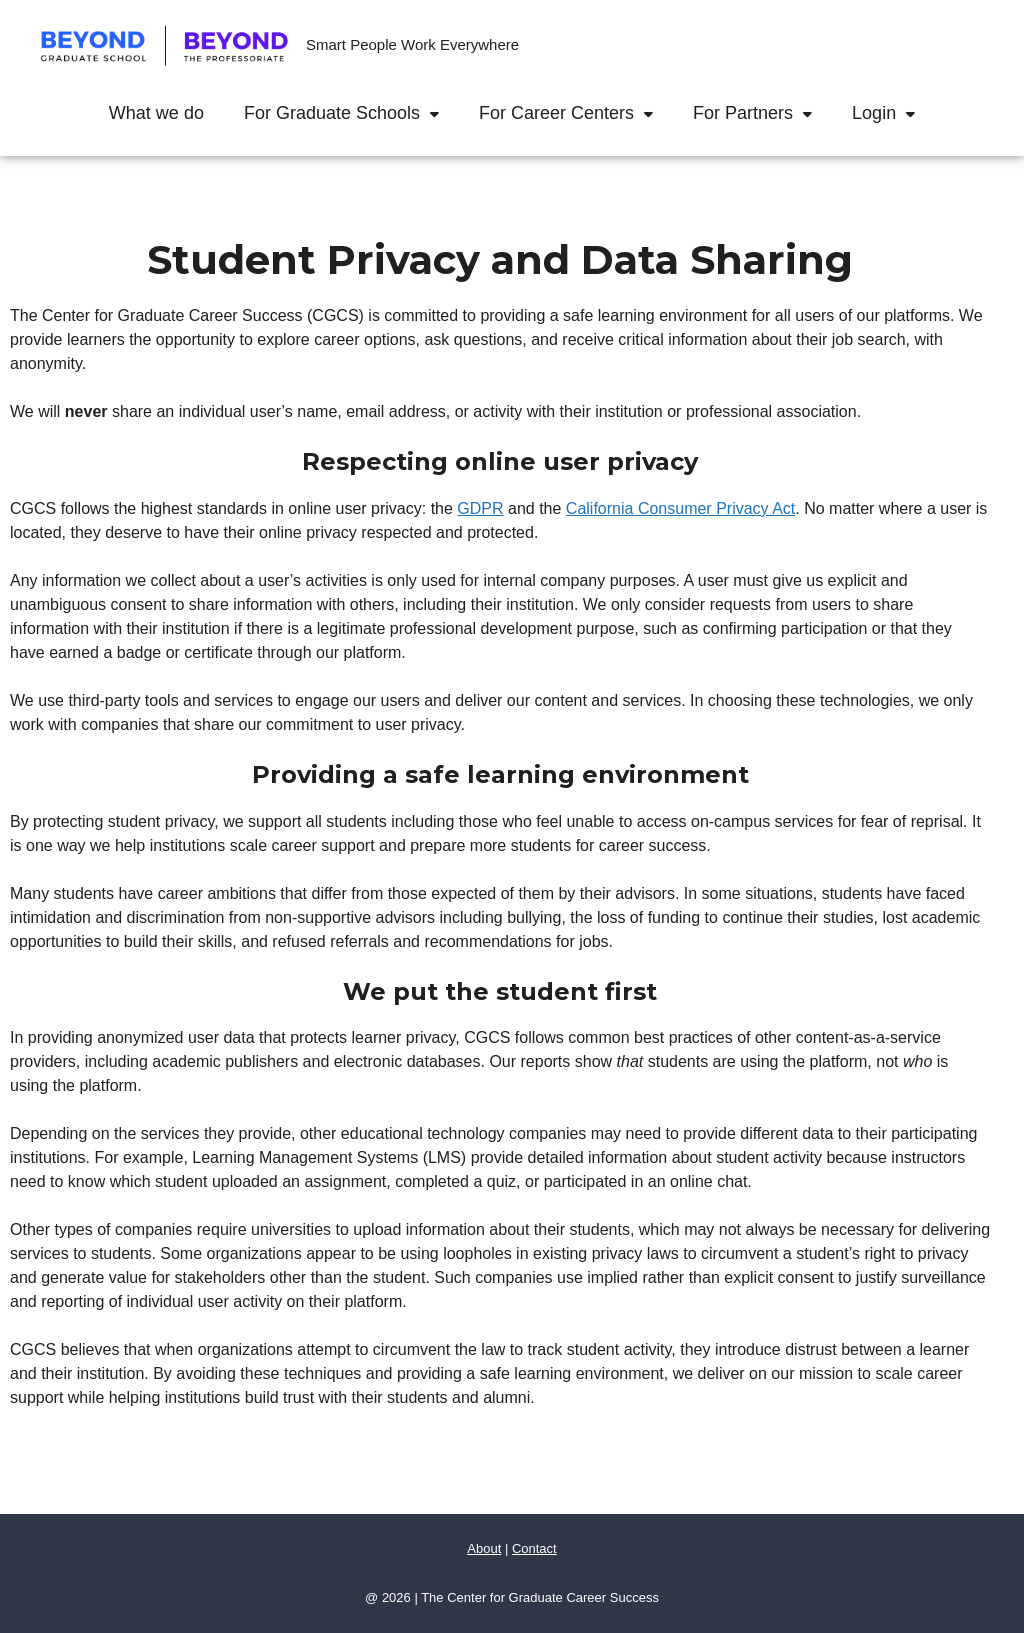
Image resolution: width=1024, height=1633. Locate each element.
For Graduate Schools (351, 113)
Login (893, 113)
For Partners (762, 113)
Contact (534, 1548)
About (484, 1548)
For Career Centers (576, 113)
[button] (439, 113)
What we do (156, 113)
